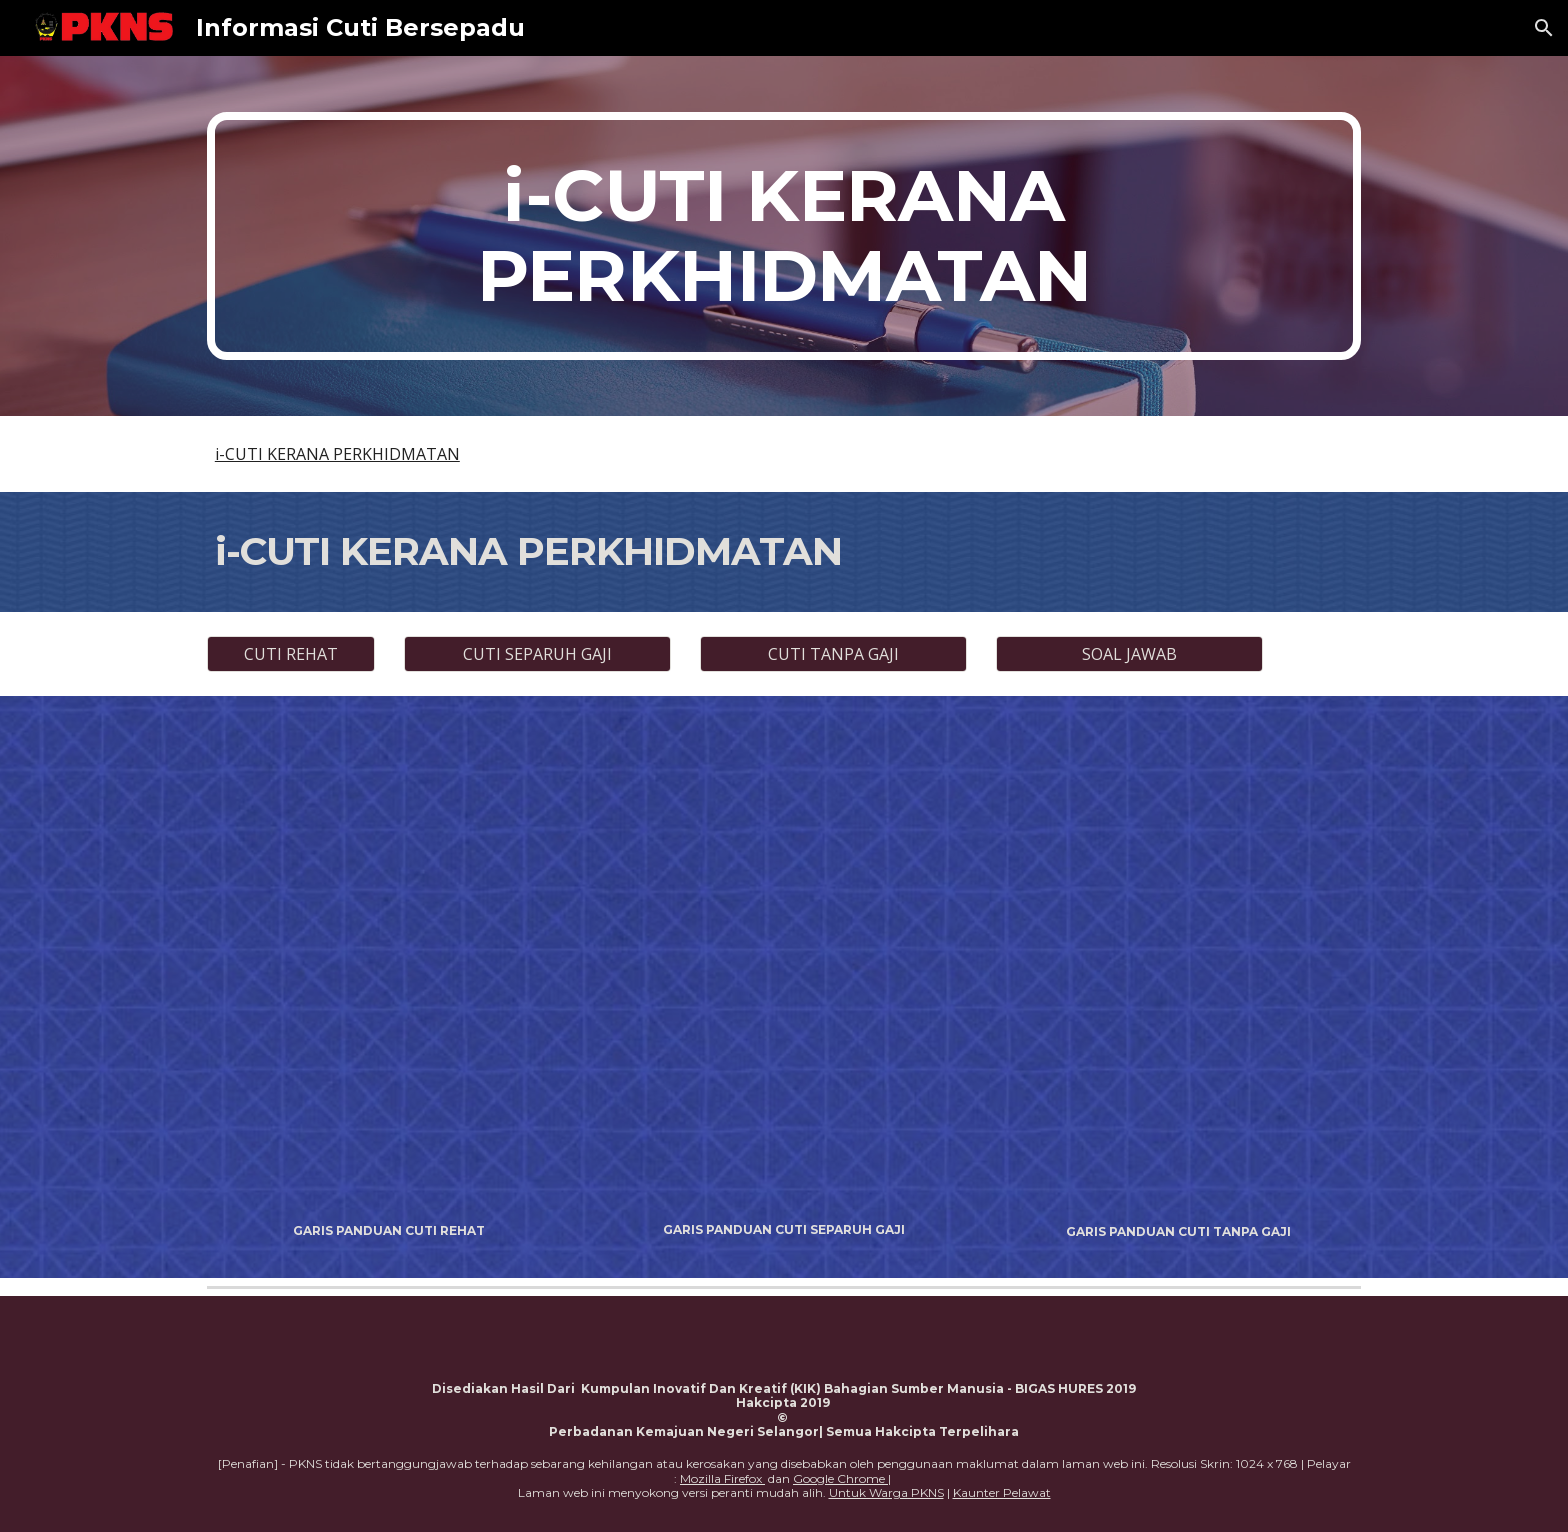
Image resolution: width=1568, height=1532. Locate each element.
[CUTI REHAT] (291, 654)
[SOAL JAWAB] (1129, 654)
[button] (1544, 28)
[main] (784, 236)
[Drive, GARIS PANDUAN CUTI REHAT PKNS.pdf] (389, 965)
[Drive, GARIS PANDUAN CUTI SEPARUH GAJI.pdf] (783, 964)
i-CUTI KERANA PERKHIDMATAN (337, 454)
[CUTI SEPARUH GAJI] (537, 654)
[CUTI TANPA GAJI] (833, 654)
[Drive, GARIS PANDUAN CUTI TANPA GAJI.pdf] (1178, 966)
